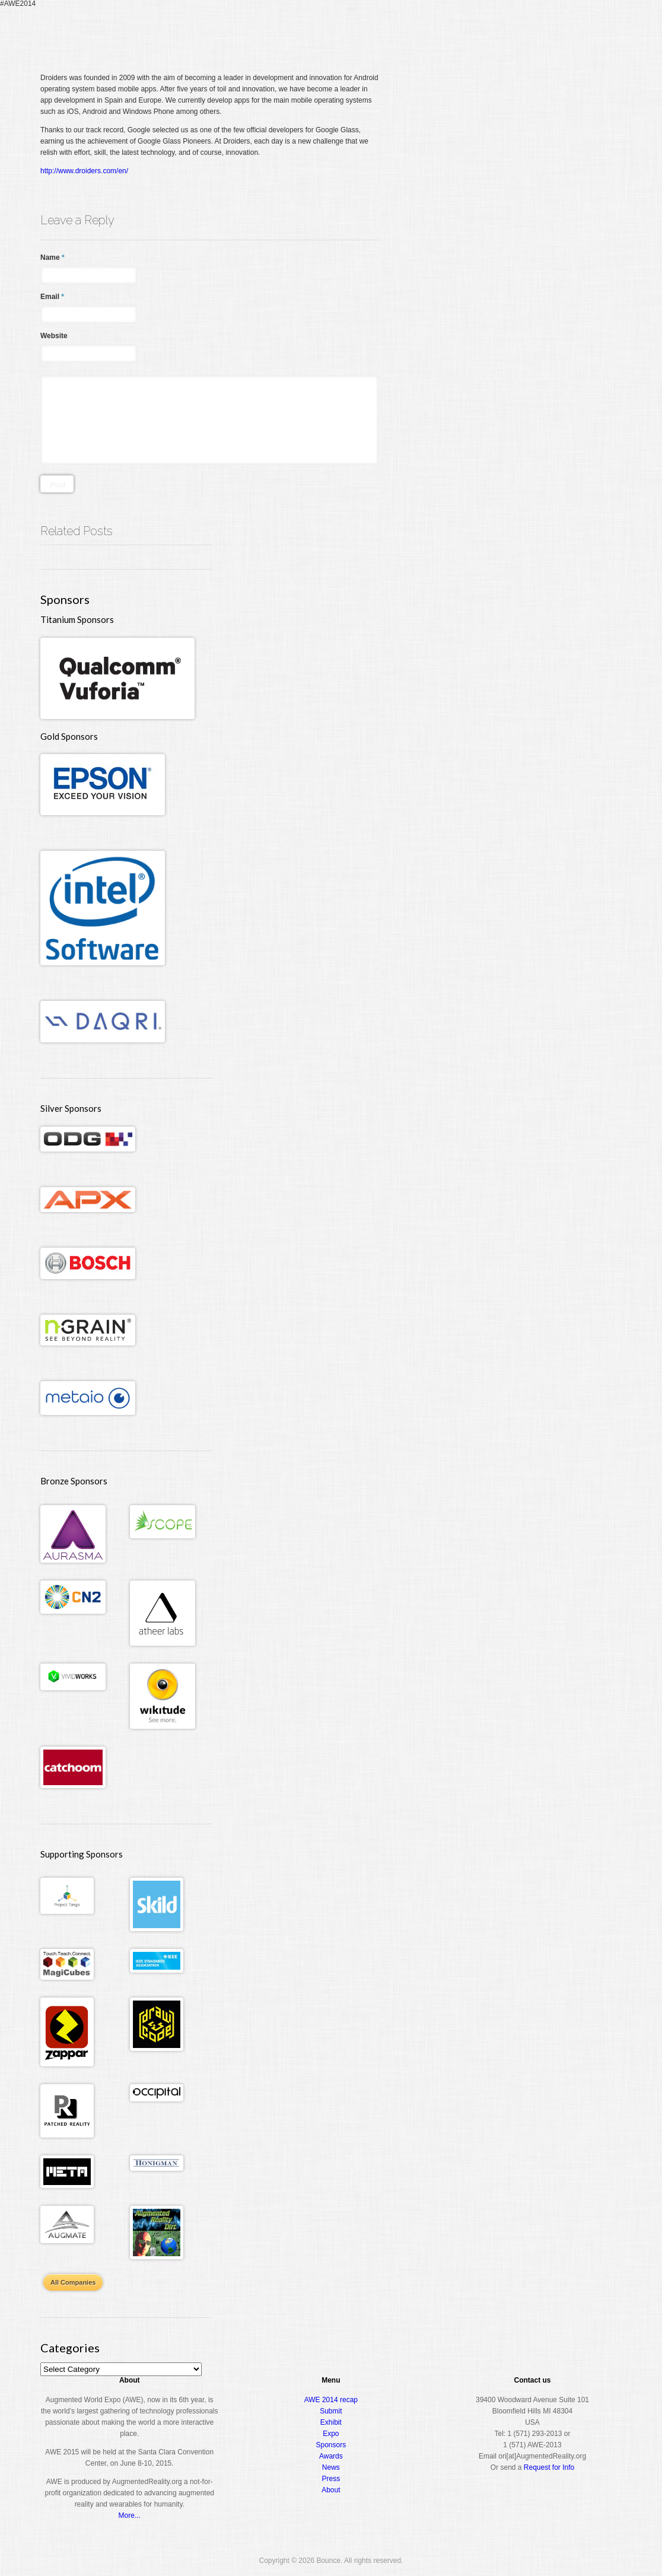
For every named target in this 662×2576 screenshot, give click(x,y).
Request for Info (549, 2467)
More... (130, 2515)
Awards (529, 32)
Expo (489, 32)
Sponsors (331, 2445)
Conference (442, 32)
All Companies (73, 2282)
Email (52, 296)
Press (331, 2479)
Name (52, 257)
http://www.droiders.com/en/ (84, 171)
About (571, 32)
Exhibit (331, 2422)
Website (54, 336)
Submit (331, 2411)
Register (389, 32)
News (331, 2467)
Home (351, 32)
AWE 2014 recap (331, 2400)
